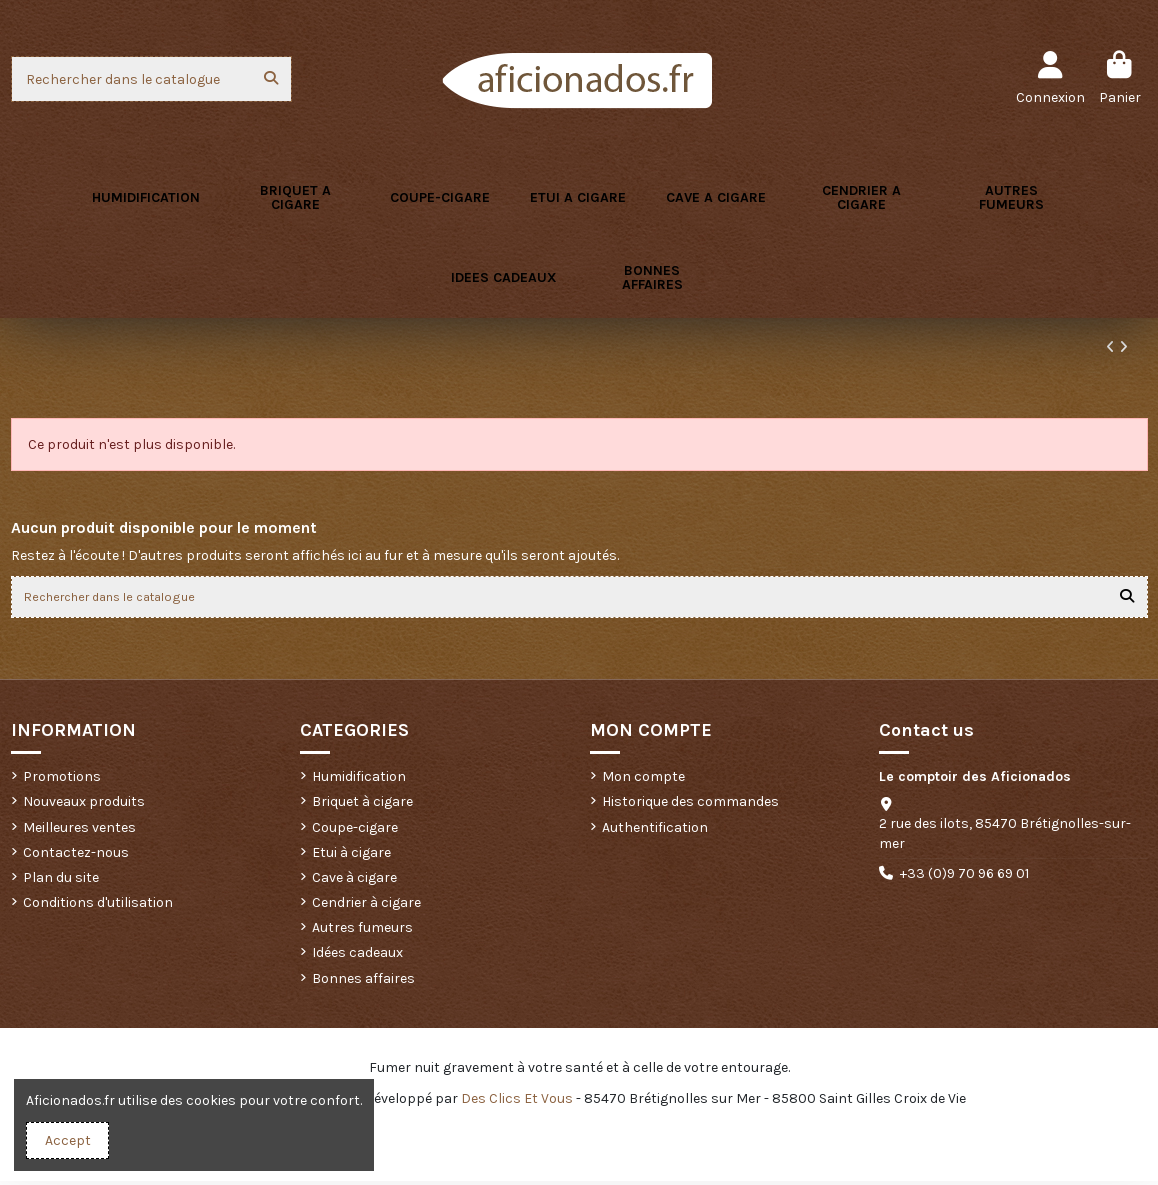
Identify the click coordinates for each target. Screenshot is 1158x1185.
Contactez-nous (76, 856)
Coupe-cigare (355, 831)
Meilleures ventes (79, 831)
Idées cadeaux (357, 957)
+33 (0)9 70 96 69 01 (964, 877)
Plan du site (61, 881)
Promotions (62, 780)
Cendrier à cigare (366, 906)
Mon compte (643, 780)
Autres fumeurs (362, 932)
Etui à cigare (351, 856)
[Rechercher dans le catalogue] (271, 78)
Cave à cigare (354, 881)
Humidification (359, 780)
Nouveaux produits (84, 806)
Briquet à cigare (362, 806)
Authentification (655, 831)
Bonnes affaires (363, 982)
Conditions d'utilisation (98, 906)
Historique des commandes (690, 806)
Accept (68, 1140)
